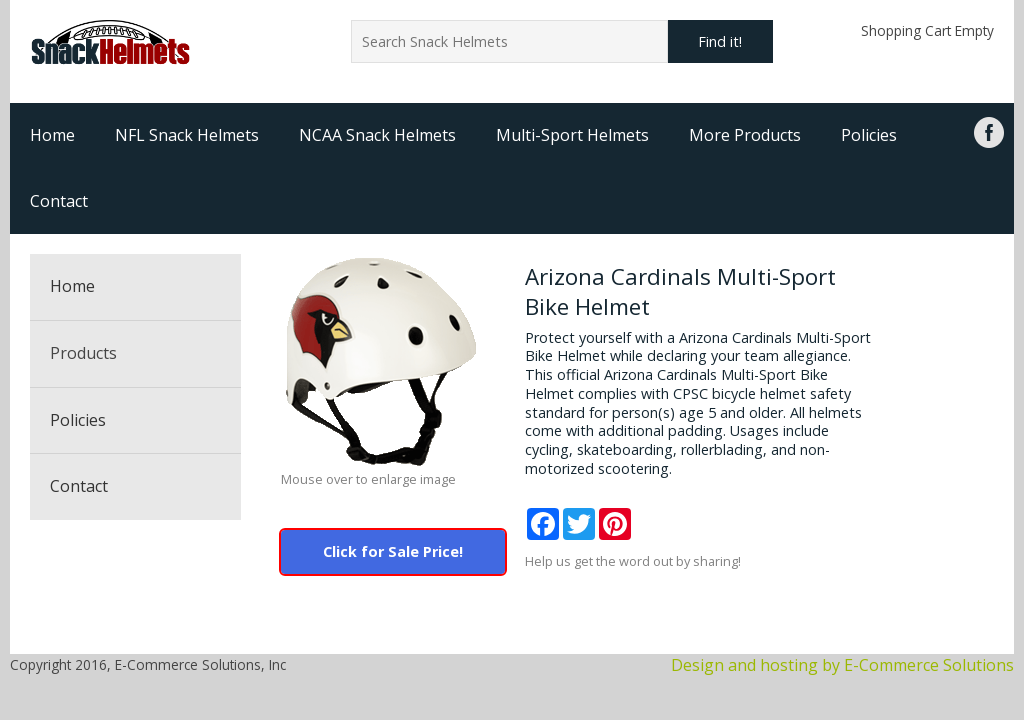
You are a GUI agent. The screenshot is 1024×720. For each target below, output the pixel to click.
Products (83, 353)
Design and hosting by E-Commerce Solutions (842, 665)
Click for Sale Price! (393, 551)
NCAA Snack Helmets (377, 135)
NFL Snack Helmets (187, 135)
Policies (869, 135)
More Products (745, 135)
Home (52, 135)
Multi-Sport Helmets (572, 135)
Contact (59, 201)
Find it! (720, 41)
